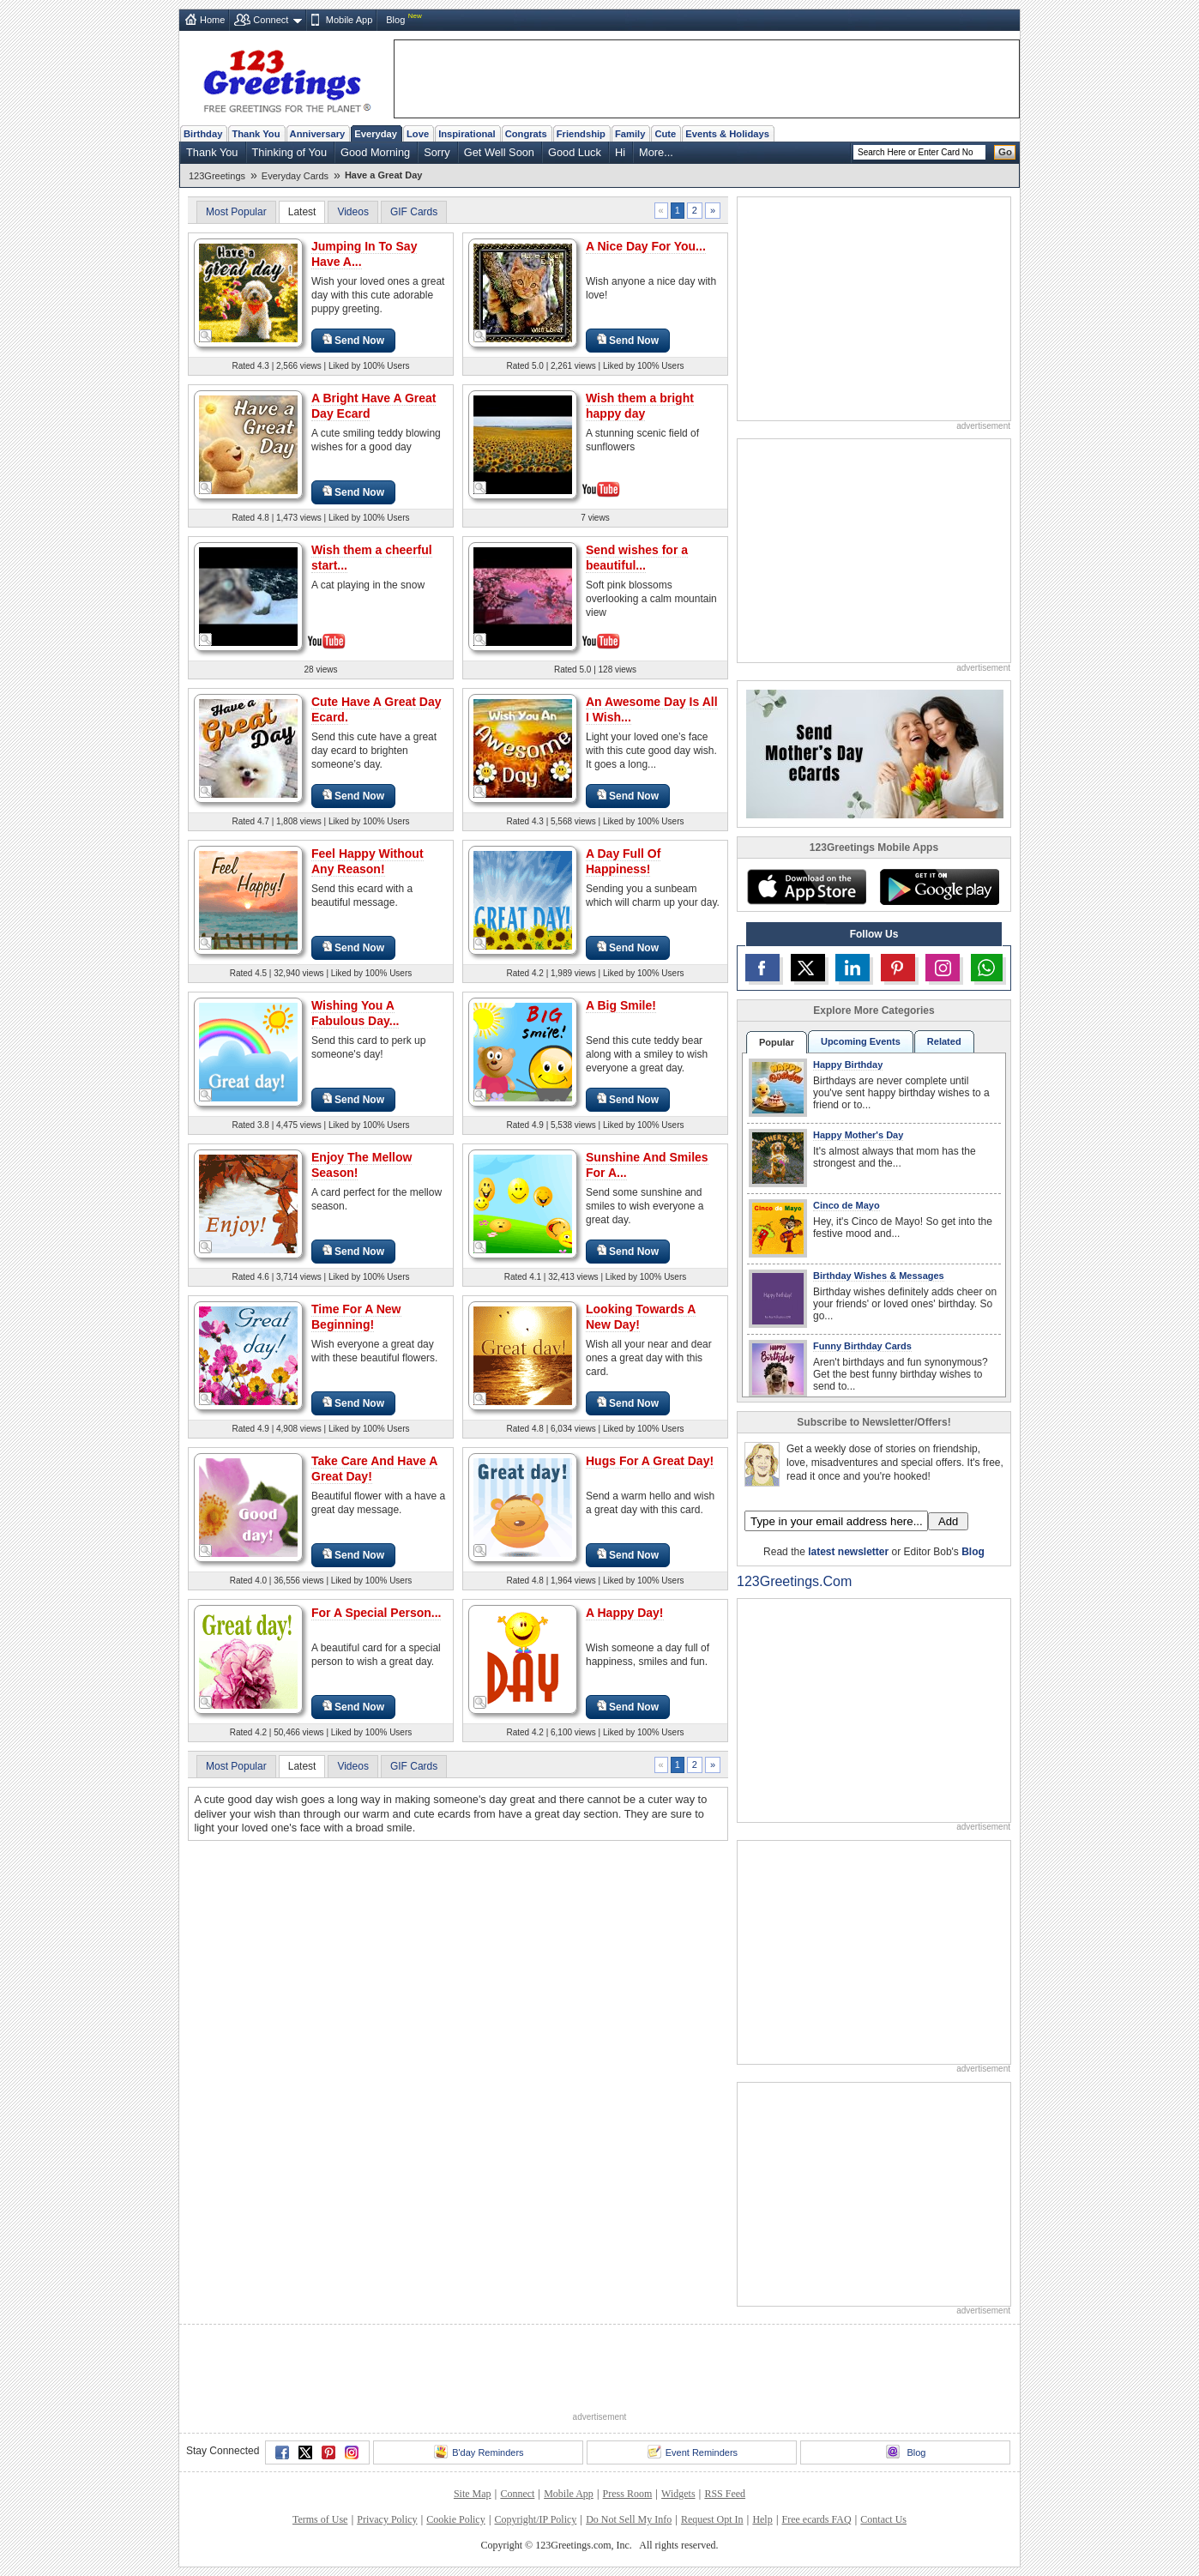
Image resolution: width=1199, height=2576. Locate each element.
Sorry (437, 152)
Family (630, 134)
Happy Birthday (848, 1064)
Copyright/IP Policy (535, 2519)
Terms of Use (319, 2519)
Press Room (628, 2494)
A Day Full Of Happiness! (623, 861)
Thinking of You (290, 152)
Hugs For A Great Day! (650, 1461)
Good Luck (574, 152)
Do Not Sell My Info (629, 2519)
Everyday (375, 134)
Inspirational (467, 134)
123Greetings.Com (794, 1581)
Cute (665, 134)
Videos (352, 212)
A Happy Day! (625, 1613)
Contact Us (883, 2519)
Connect (270, 20)
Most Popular (236, 212)
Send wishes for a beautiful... (637, 557)
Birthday (203, 134)
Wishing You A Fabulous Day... (355, 1013)
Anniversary (318, 134)
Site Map (472, 2494)
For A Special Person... (376, 1613)
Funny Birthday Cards (862, 1346)
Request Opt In (712, 2519)
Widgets (678, 2494)
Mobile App (349, 20)
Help (762, 2519)
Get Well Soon (499, 152)
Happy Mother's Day (858, 1135)
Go (1005, 152)
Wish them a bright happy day (640, 405)
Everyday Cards (295, 176)
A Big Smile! (621, 1005)
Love (418, 134)
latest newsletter (848, 1552)
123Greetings (217, 176)
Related (944, 1041)
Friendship (581, 134)
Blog (395, 20)
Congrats (526, 134)
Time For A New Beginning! (356, 1316)
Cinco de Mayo (846, 1205)
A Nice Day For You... (646, 246)
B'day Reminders (478, 2451)
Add (948, 1521)
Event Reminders (693, 2451)
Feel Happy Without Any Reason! (367, 861)
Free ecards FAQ (816, 2519)
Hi (620, 152)
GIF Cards (413, 212)
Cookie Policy (455, 2519)
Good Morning (375, 152)
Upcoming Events (861, 1041)
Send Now (353, 340)
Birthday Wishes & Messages (878, 1275)
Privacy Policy (387, 2519)
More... (656, 152)
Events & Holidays (727, 134)
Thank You (256, 134)
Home (212, 20)
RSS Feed (724, 2494)
